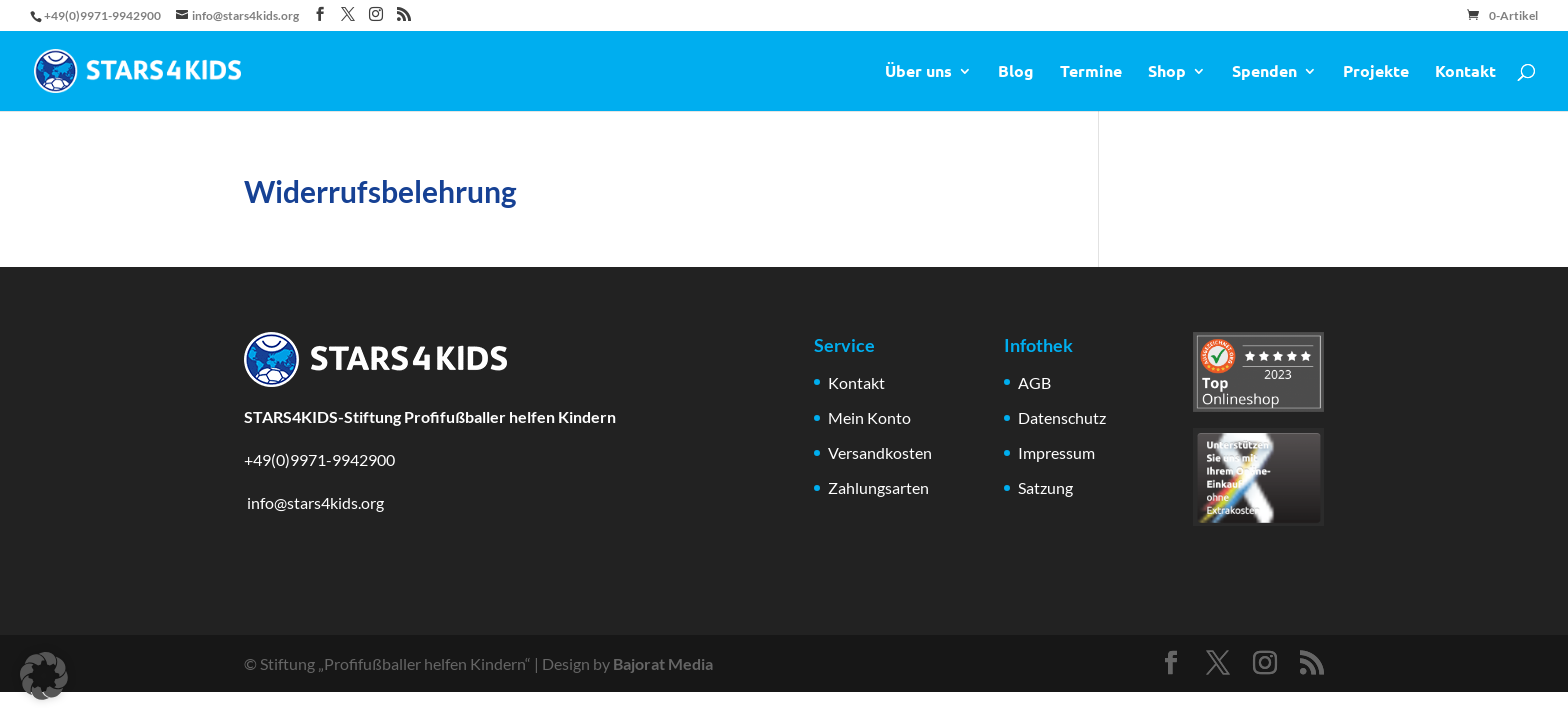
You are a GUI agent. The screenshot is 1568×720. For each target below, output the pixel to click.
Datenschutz (1062, 417)
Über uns (918, 72)
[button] (44, 676)
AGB (1034, 382)
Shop (1167, 72)
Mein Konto (869, 417)
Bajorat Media (663, 663)
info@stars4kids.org (314, 502)
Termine (1091, 72)
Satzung (1045, 487)
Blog (1016, 72)
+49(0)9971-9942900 (319, 459)
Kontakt (1465, 72)
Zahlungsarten (878, 487)
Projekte (1376, 72)
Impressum (1056, 452)
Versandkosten (880, 452)
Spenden (1264, 72)
